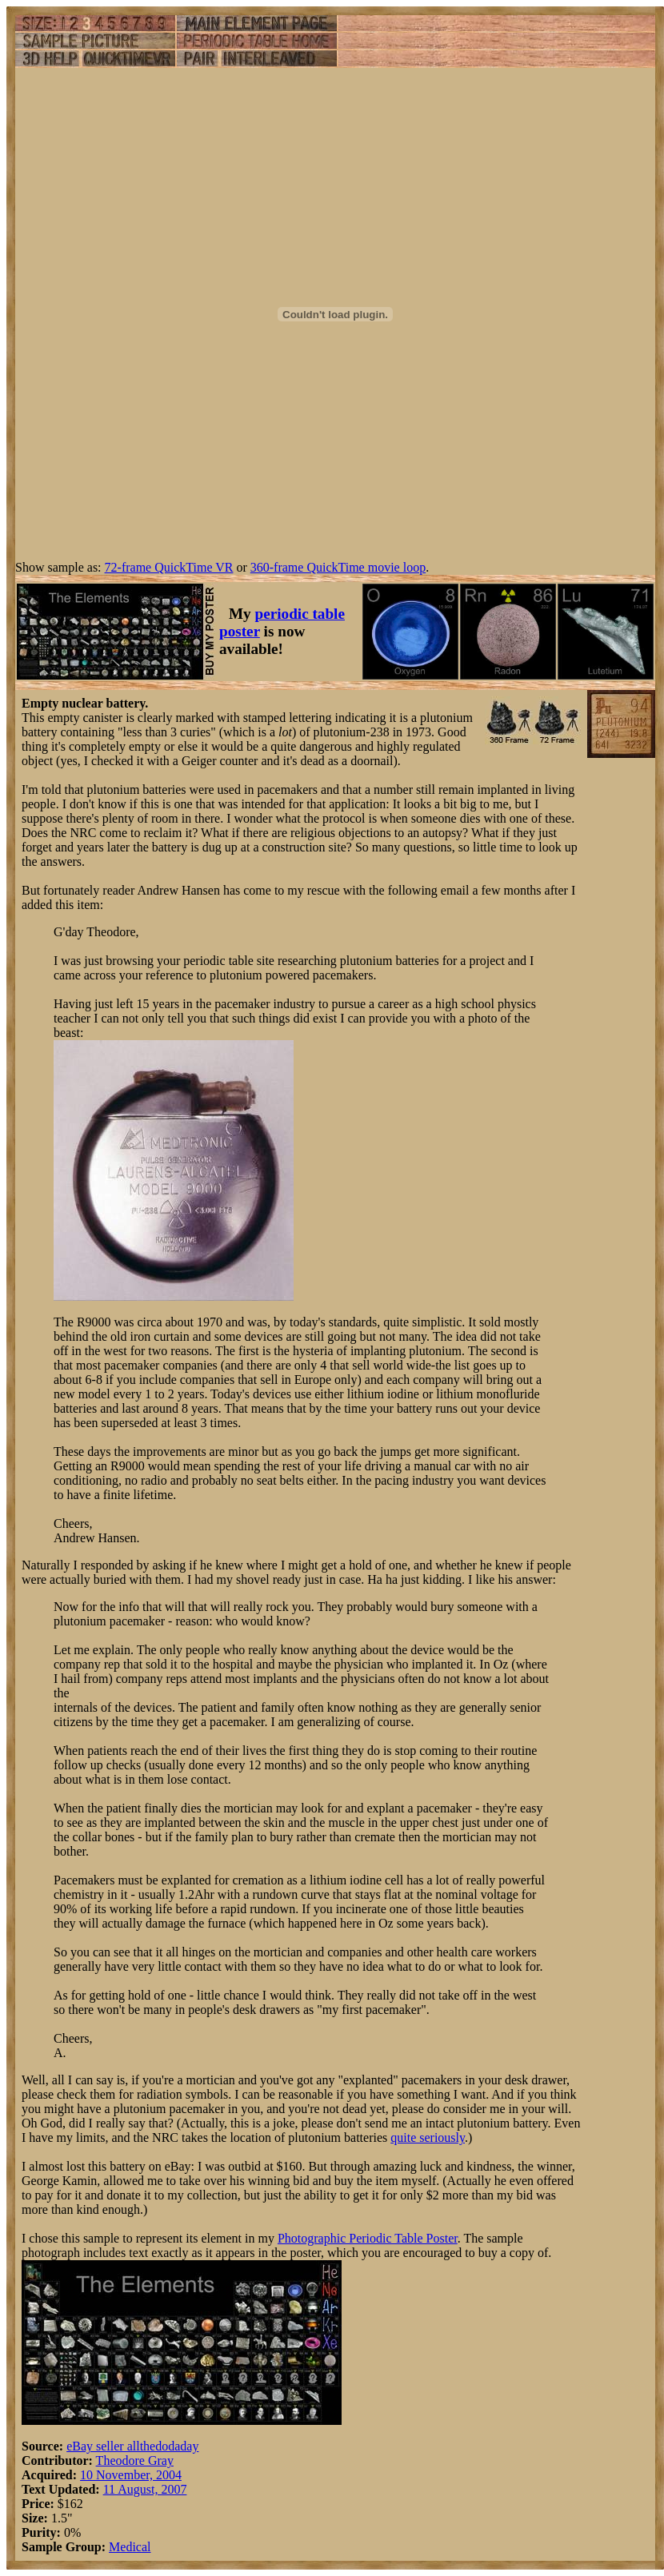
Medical (129, 2547)
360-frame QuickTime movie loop (338, 567)
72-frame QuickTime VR (169, 567)
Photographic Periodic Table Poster (368, 2238)
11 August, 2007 (145, 2489)
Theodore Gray (135, 2460)
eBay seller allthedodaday (132, 2446)
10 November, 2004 (131, 2475)
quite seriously (427, 2137)
